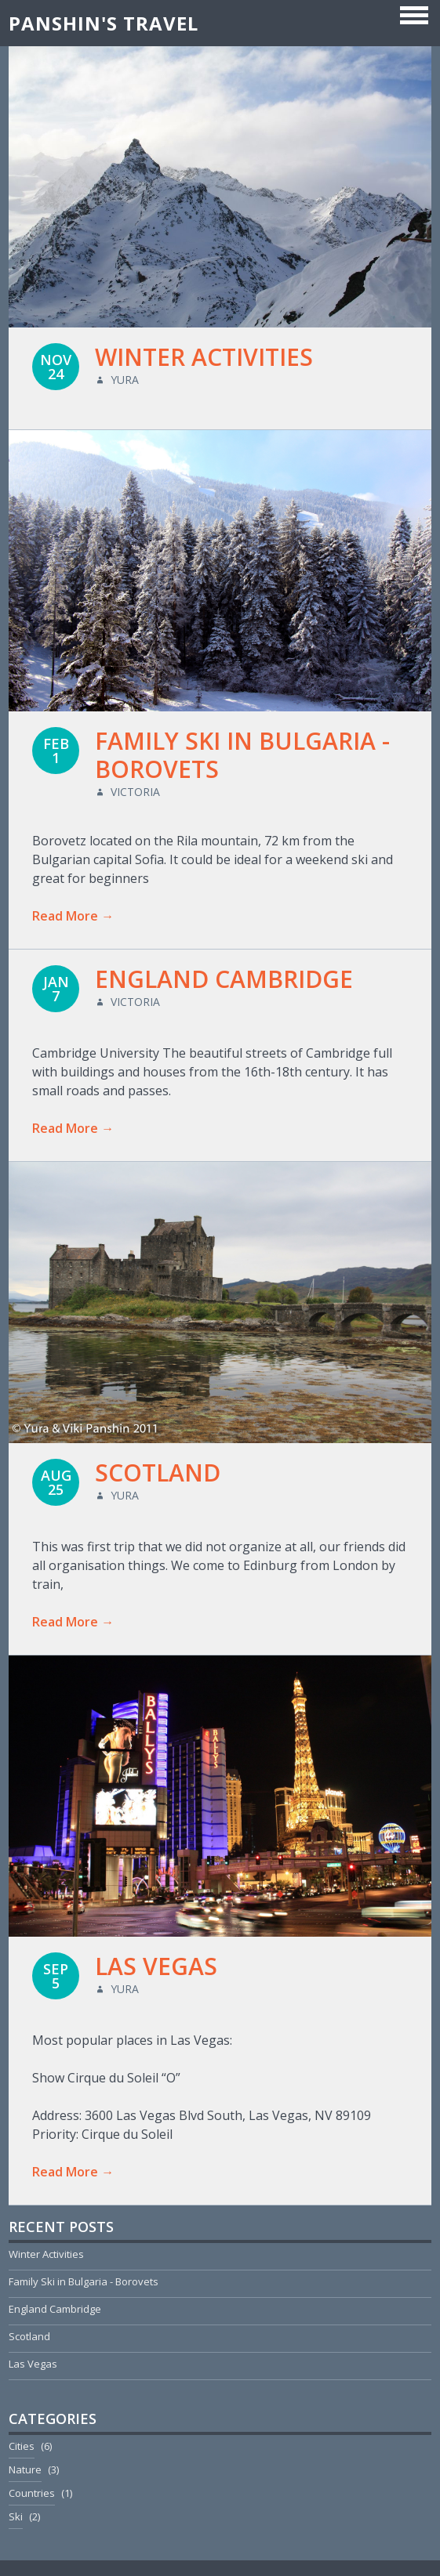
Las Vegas (156, 1966)
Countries (32, 2493)
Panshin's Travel (103, 23)
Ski (16, 2516)
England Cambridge (224, 979)
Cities (22, 2446)
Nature (25, 2469)
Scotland (157, 1472)
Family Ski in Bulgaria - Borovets (242, 755)
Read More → (73, 915)
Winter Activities (204, 357)
